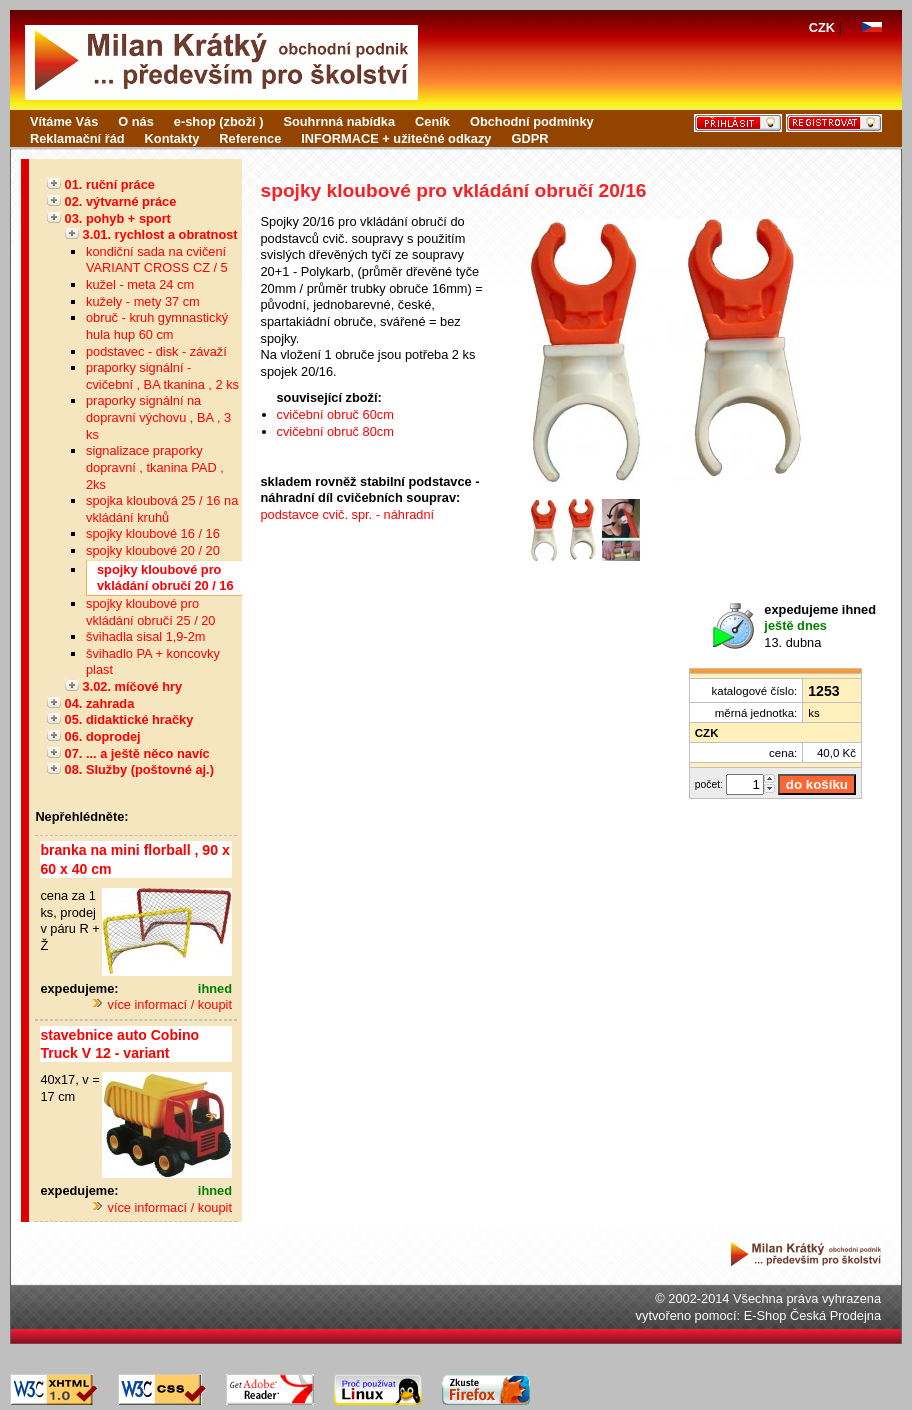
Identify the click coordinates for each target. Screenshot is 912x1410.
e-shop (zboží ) (219, 121)
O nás (136, 121)
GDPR (529, 138)
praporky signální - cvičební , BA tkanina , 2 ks (162, 376)
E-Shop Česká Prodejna (812, 1315)
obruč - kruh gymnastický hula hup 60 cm (157, 326)
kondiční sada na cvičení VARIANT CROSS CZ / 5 (157, 260)
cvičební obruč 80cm (335, 431)
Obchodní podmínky (532, 121)
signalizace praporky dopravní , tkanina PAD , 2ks (155, 467)
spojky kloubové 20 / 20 (153, 550)
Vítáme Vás (64, 121)
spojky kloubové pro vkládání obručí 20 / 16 (165, 578)
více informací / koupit (162, 1004)
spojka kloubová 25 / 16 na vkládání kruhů (162, 509)
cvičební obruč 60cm (335, 414)
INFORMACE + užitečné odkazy (396, 138)
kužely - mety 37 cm (143, 301)
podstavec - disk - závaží (156, 351)
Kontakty (172, 138)
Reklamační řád (77, 138)
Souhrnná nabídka (339, 121)
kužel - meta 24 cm (140, 284)
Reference (250, 138)
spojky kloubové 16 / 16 (153, 533)
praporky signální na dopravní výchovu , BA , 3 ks (158, 417)
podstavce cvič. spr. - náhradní (348, 514)
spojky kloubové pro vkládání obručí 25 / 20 (150, 612)
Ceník (432, 121)
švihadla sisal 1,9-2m (146, 636)
